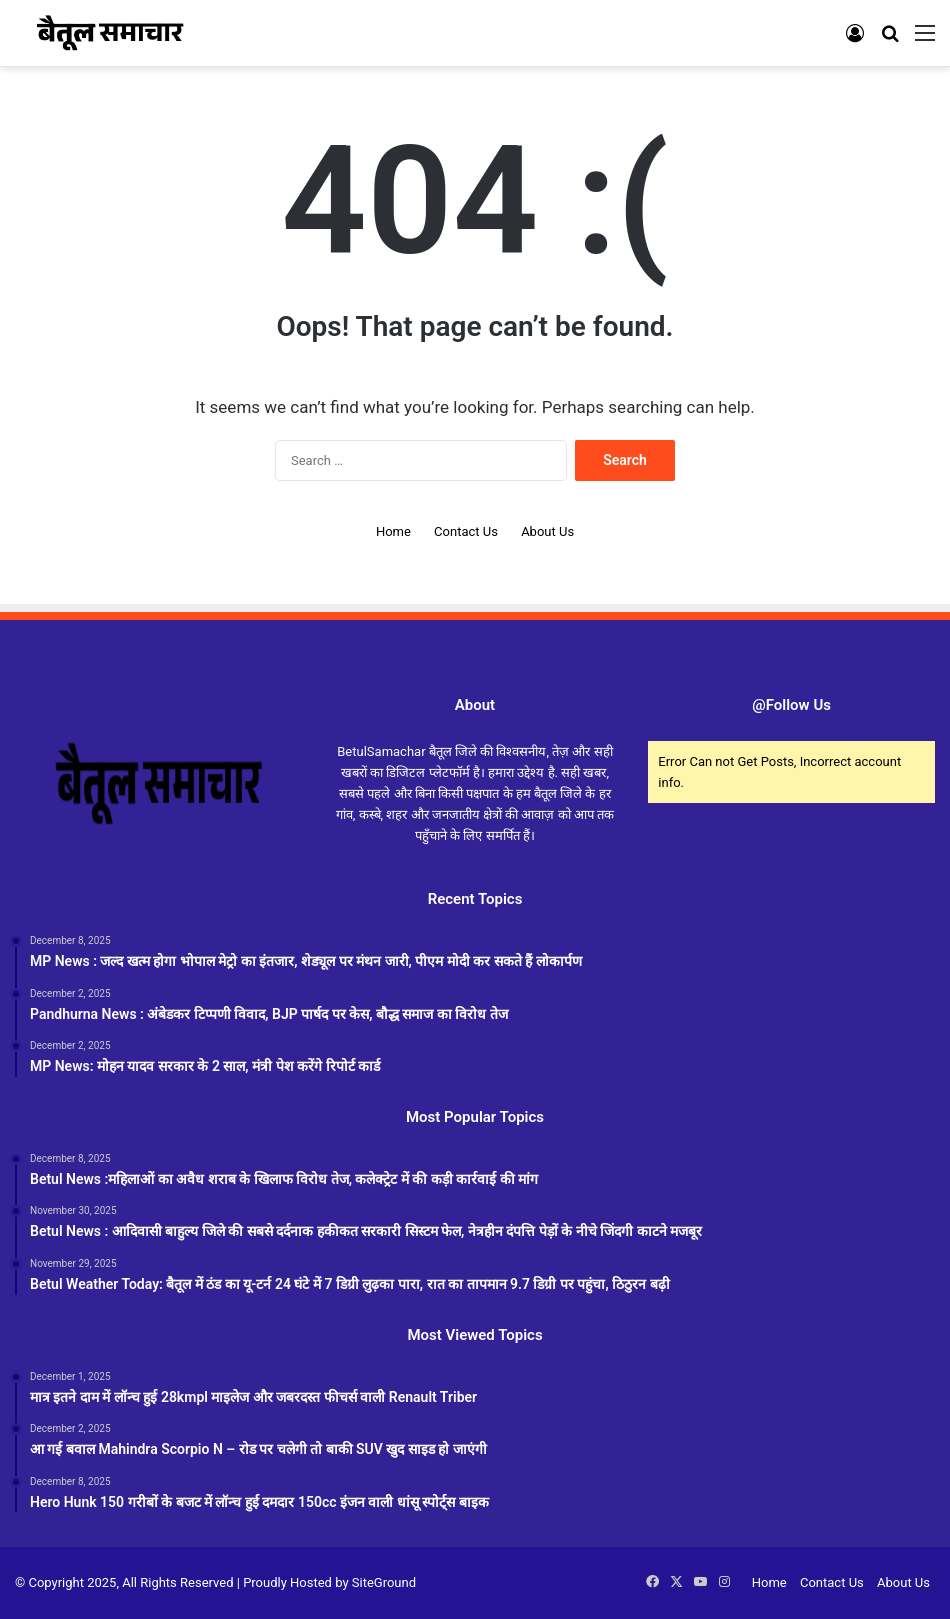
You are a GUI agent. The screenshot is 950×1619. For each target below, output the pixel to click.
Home (393, 531)
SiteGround (384, 1582)
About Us (547, 531)
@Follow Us (791, 705)
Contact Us (466, 531)
